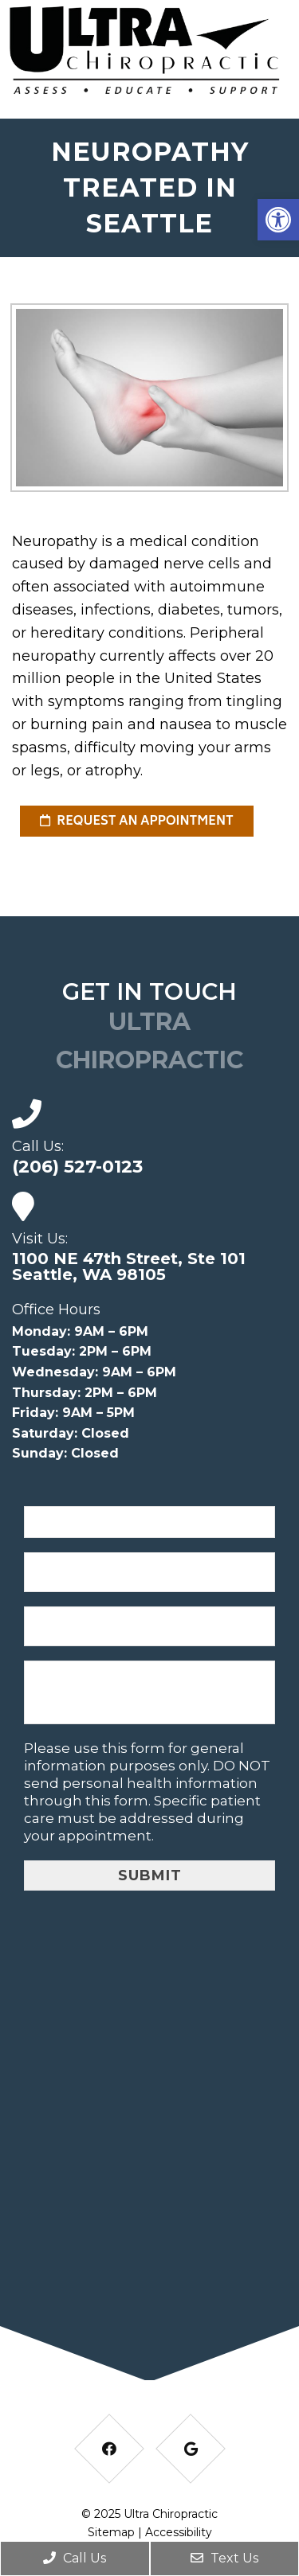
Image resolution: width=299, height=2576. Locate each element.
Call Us (74, 2558)
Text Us (224, 2558)
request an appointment (137, 822)
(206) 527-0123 (77, 1167)
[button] (278, 219)
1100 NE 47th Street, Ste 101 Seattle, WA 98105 (129, 1266)
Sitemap (111, 2532)
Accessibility (178, 2532)
